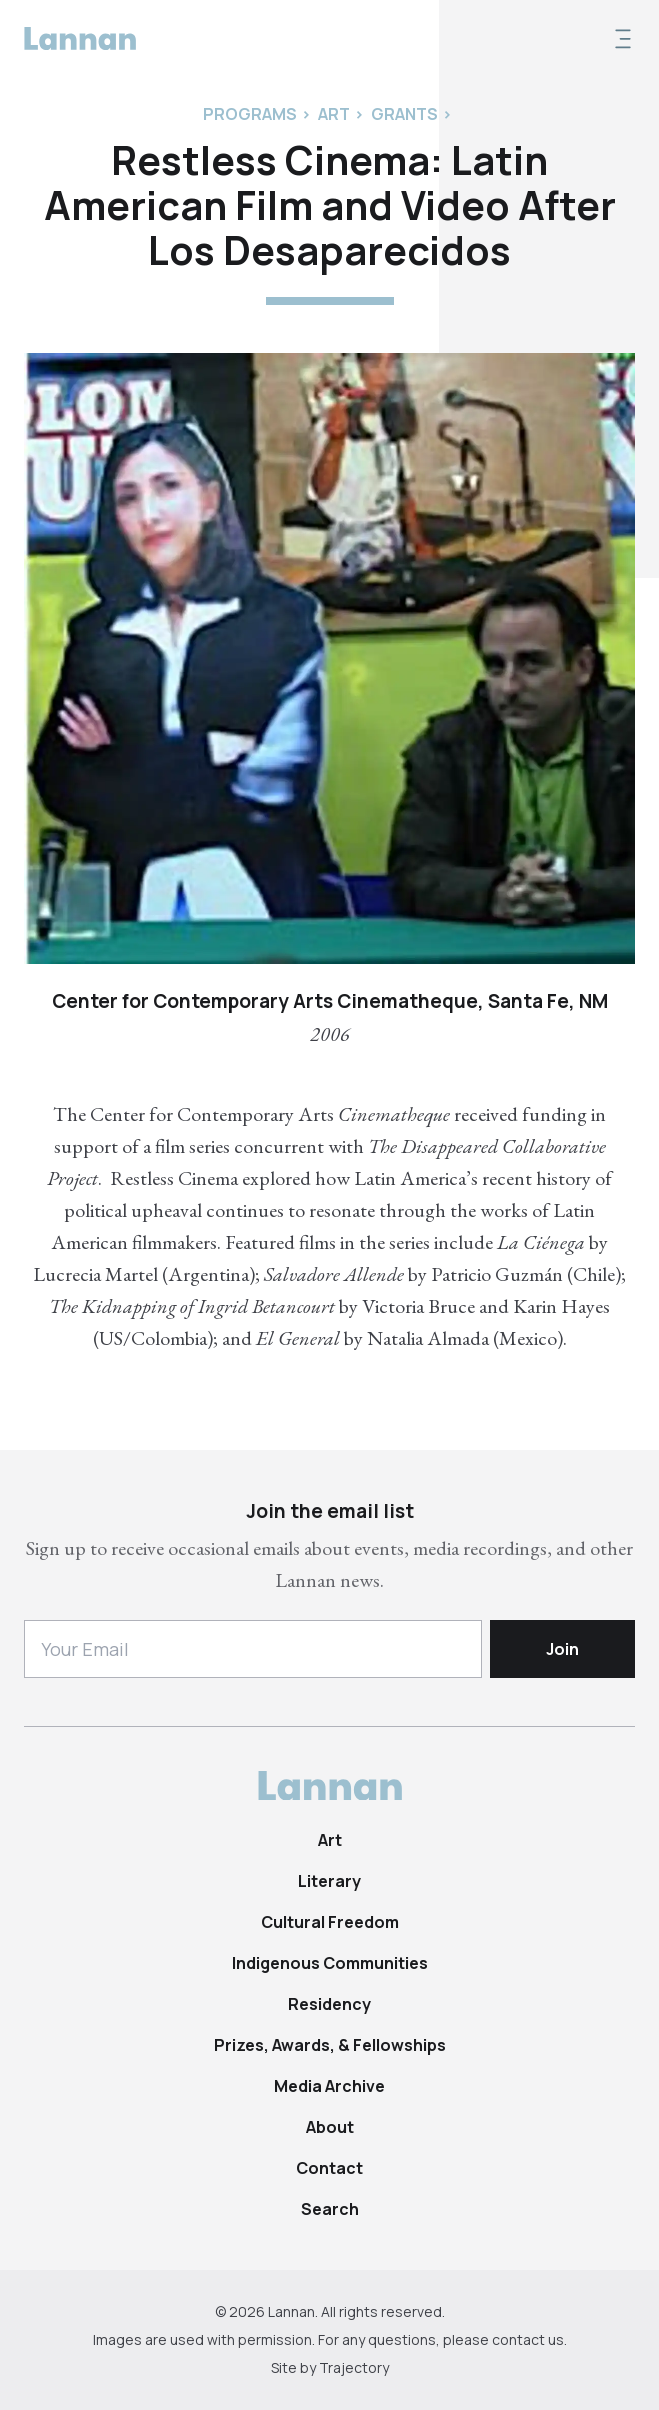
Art (330, 1840)
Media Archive (329, 2086)
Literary (329, 1881)
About (330, 2127)
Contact (329, 2168)
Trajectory (354, 2367)
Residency (329, 2004)
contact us (528, 2339)
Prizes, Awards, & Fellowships (330, 2045)
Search (330, 2209)
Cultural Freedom (330, 1922)
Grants (404, 114)
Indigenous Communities (330, 1963)
